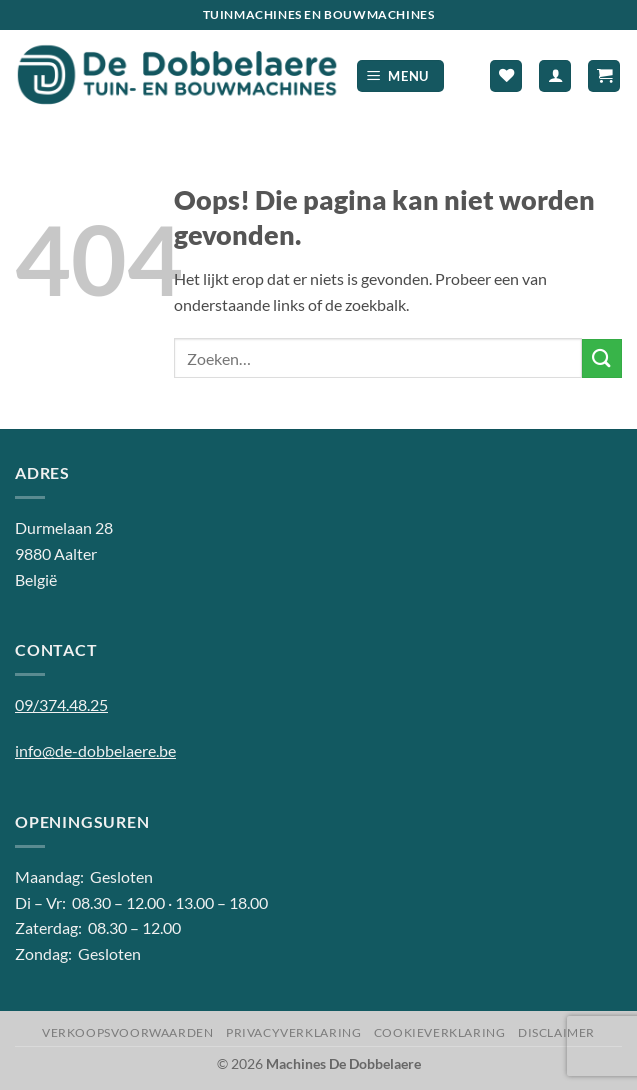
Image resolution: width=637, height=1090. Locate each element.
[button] (401, 76)
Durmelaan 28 (64, 527)
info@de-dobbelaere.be (95, 750)
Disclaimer (556, 1032)
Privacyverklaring (293, 1032)
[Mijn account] (555, 76)
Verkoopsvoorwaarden (128, 1032)
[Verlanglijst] (506, 76)
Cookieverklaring (440, 1032)
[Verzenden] (602, 358)
